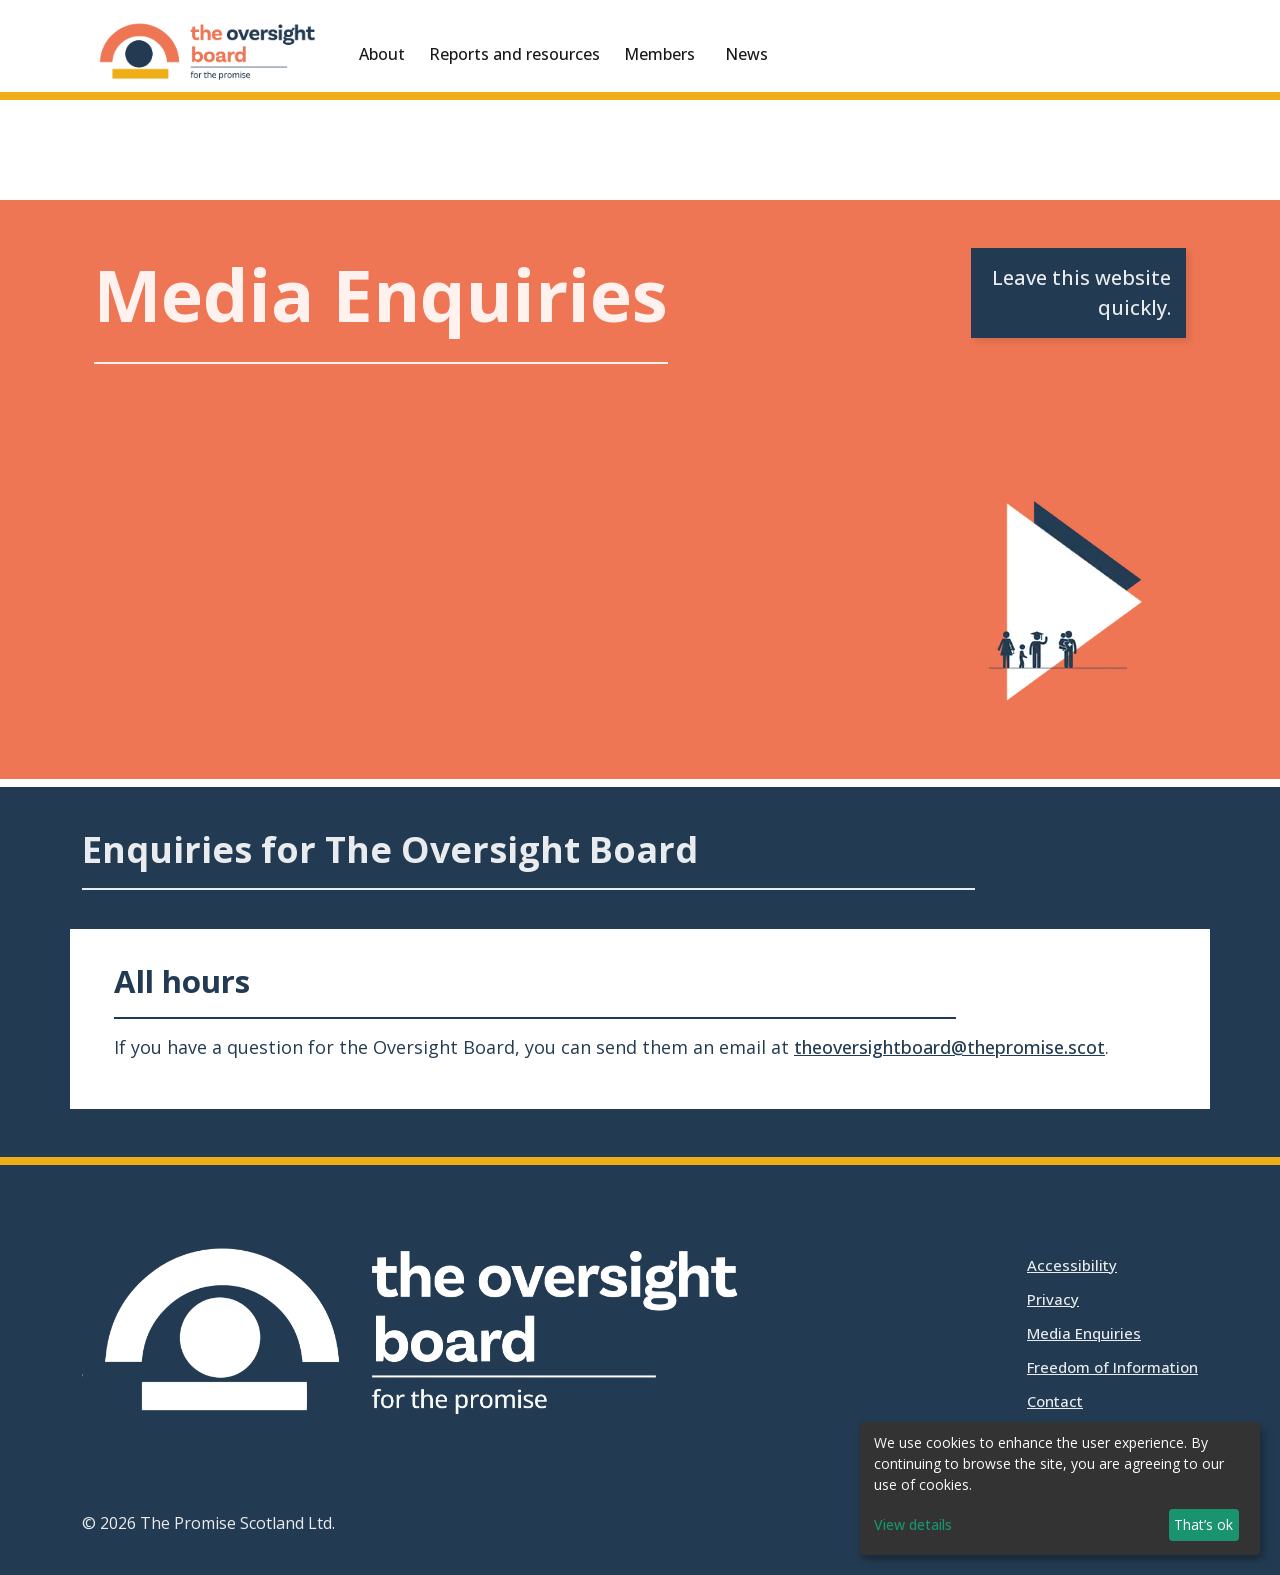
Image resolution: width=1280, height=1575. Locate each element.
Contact (1055, 1401)
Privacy (1053, 1299)
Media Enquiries (1084, 1333)
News (746, 54)
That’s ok (1203, 1524)
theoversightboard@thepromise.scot (949, 1047)
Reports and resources (514, 54)
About (382, 54)
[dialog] (1060, 1488)
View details (913, 1524)
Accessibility (1072, 1265)
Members (659, 54)
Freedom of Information (1112, 1367)
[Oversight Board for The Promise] (209, 56)
